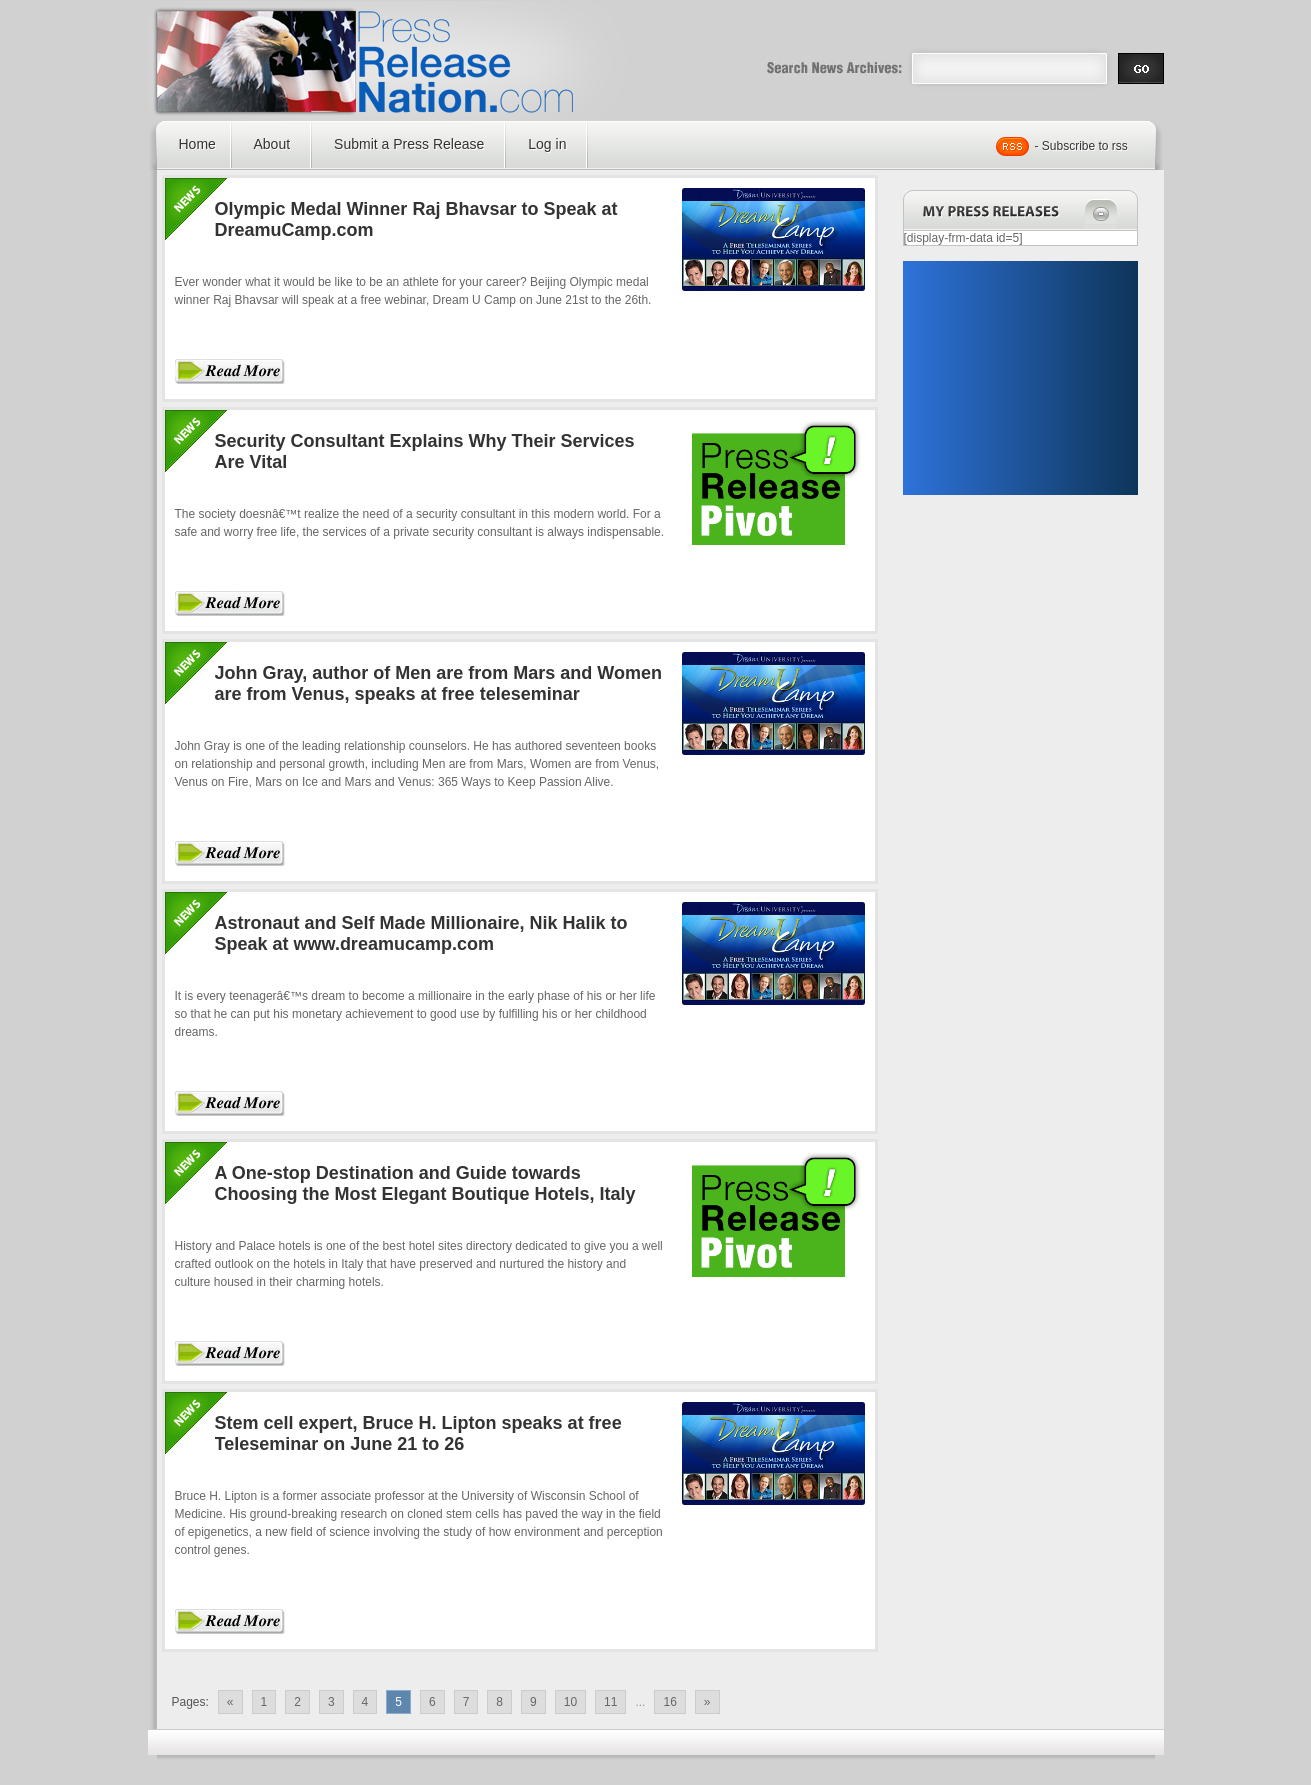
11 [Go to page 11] (610, 1702)
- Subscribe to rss (1081, 146)
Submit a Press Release (409, 144)
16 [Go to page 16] (669, 1702)
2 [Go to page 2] (297, 1702)
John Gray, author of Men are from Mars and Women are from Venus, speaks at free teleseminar (438, 683)
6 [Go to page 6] (432, 1702)
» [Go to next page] (707, 1702)
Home (197, 144)
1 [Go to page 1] (264, 1702)
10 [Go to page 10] (570, 1702)
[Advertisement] (1020, 378)
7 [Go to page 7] (466, 1702)
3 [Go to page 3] (331, 1702)
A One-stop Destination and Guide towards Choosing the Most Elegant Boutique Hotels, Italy (425, 1183)
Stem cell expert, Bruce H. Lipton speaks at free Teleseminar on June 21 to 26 (418, 1433)
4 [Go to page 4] (365, 1702)
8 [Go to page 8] (499, 1702)
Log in (547, 144)
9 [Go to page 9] (533, 1702)
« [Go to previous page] (230, 1702)
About (272, 144)
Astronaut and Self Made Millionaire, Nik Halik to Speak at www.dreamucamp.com (421, 933)
